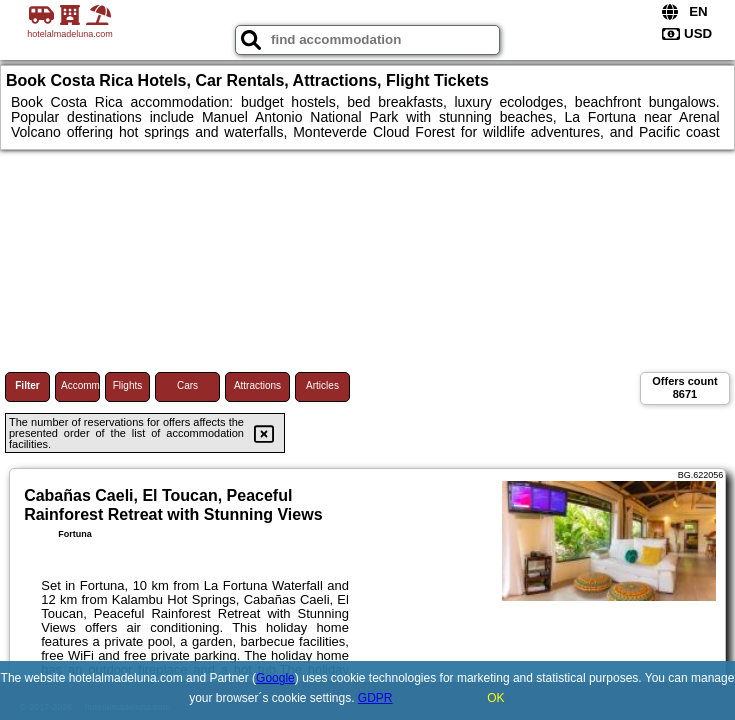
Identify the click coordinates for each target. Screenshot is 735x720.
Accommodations (80, 385)
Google (275, 678)
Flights (127, 385)
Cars (187, 385)
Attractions (257, 385)
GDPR (375, 698)
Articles (322, 385)
